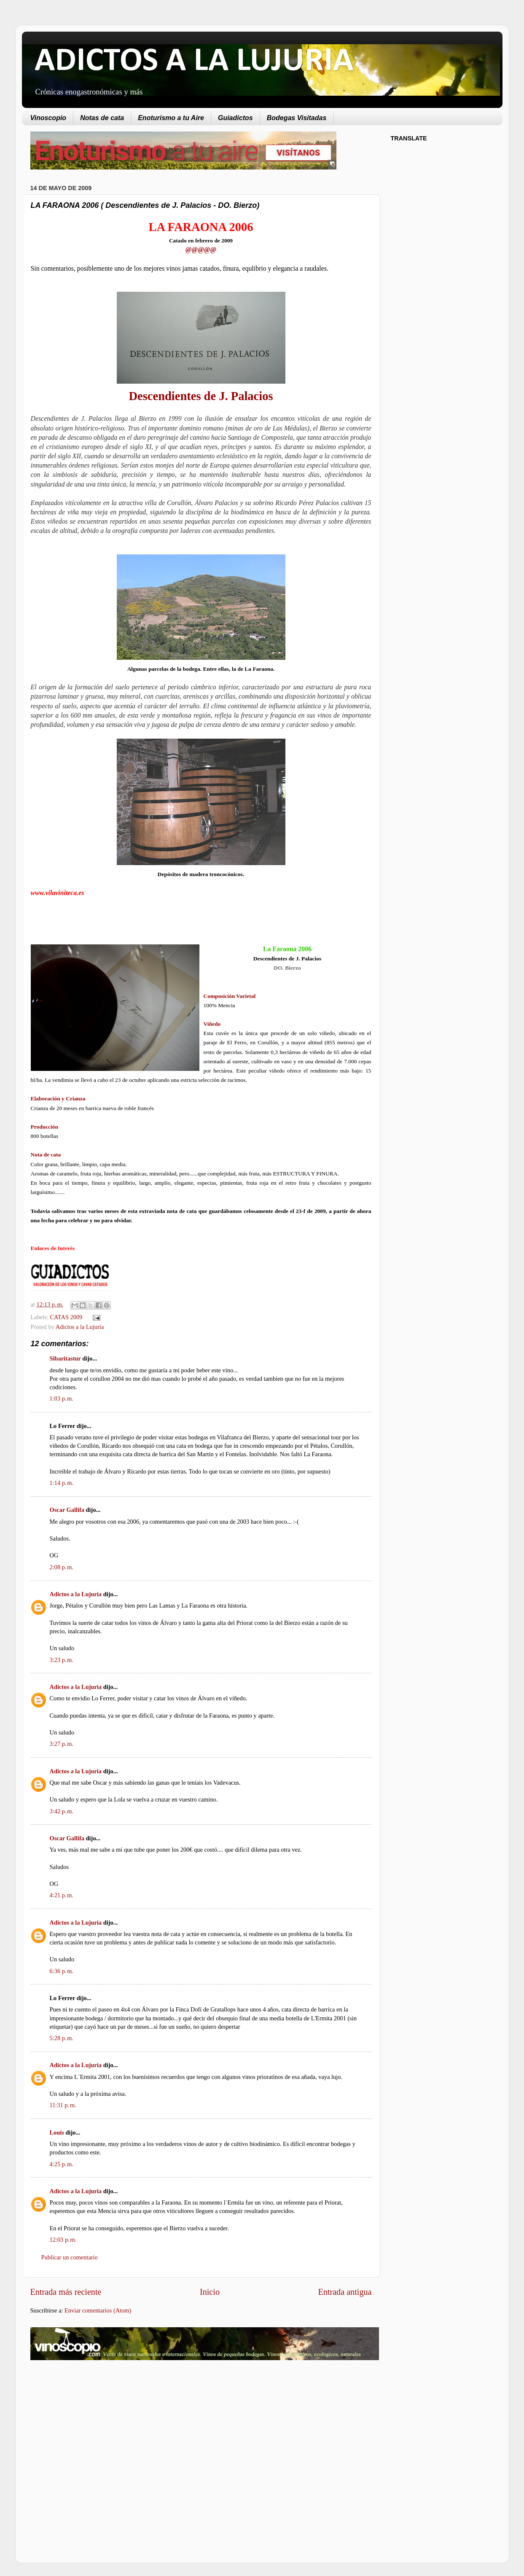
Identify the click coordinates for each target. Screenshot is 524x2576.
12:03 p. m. (63, 2239)
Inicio (210, 2291)
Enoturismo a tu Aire (171, 117)
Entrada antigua (344, 2291)
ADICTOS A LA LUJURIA (194, 61)
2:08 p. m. (62, 1567)
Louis (57, 2132)
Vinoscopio (48, 117)
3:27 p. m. (62, 1743)
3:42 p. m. (62, 1811)
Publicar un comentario (69, 2257)
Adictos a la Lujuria (80, 1326)
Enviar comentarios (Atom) (97, 2310)
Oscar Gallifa (67, 1509)
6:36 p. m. (62, 1971)
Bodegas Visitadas (297, 117)
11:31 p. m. (63, 2105)
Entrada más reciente (66, 2291)
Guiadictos (235, 117)
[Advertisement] (101, 2434)
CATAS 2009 (66, 1317)
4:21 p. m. (62, 1895)
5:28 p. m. (62, 2038)
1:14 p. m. (62, 1482)
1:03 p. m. (62, 1398)
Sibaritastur (65, 1358)
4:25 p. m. (62, 2164)
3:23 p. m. (62, 1659)
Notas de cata (102, 117)
